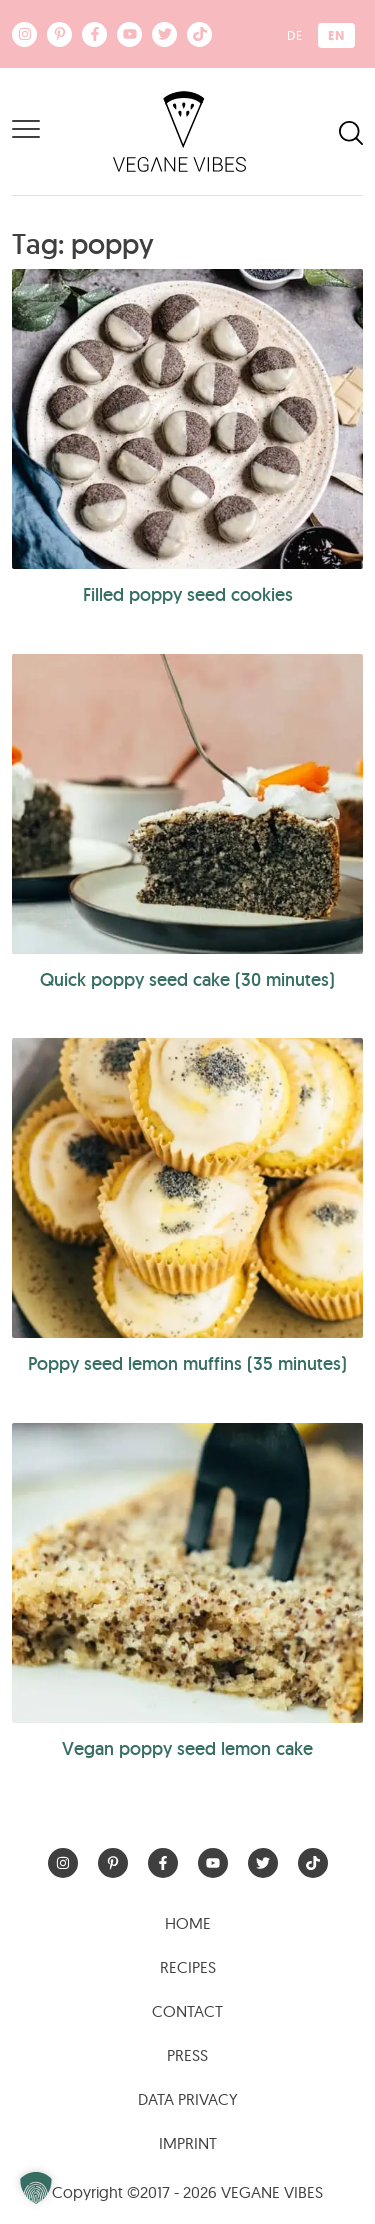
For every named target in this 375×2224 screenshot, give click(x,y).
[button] (36, 2188)
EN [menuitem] (336, 35)
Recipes (188, 1967)
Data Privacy (188, 2099)
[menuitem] (295, 35)
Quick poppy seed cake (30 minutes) (187, 979)
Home (188, 1923)
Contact (187, 2011)
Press (187, 2055)
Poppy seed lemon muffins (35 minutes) (187, 1363)
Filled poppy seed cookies (188, 594)
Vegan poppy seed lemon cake (187, 1748)
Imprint (188, 2143)
